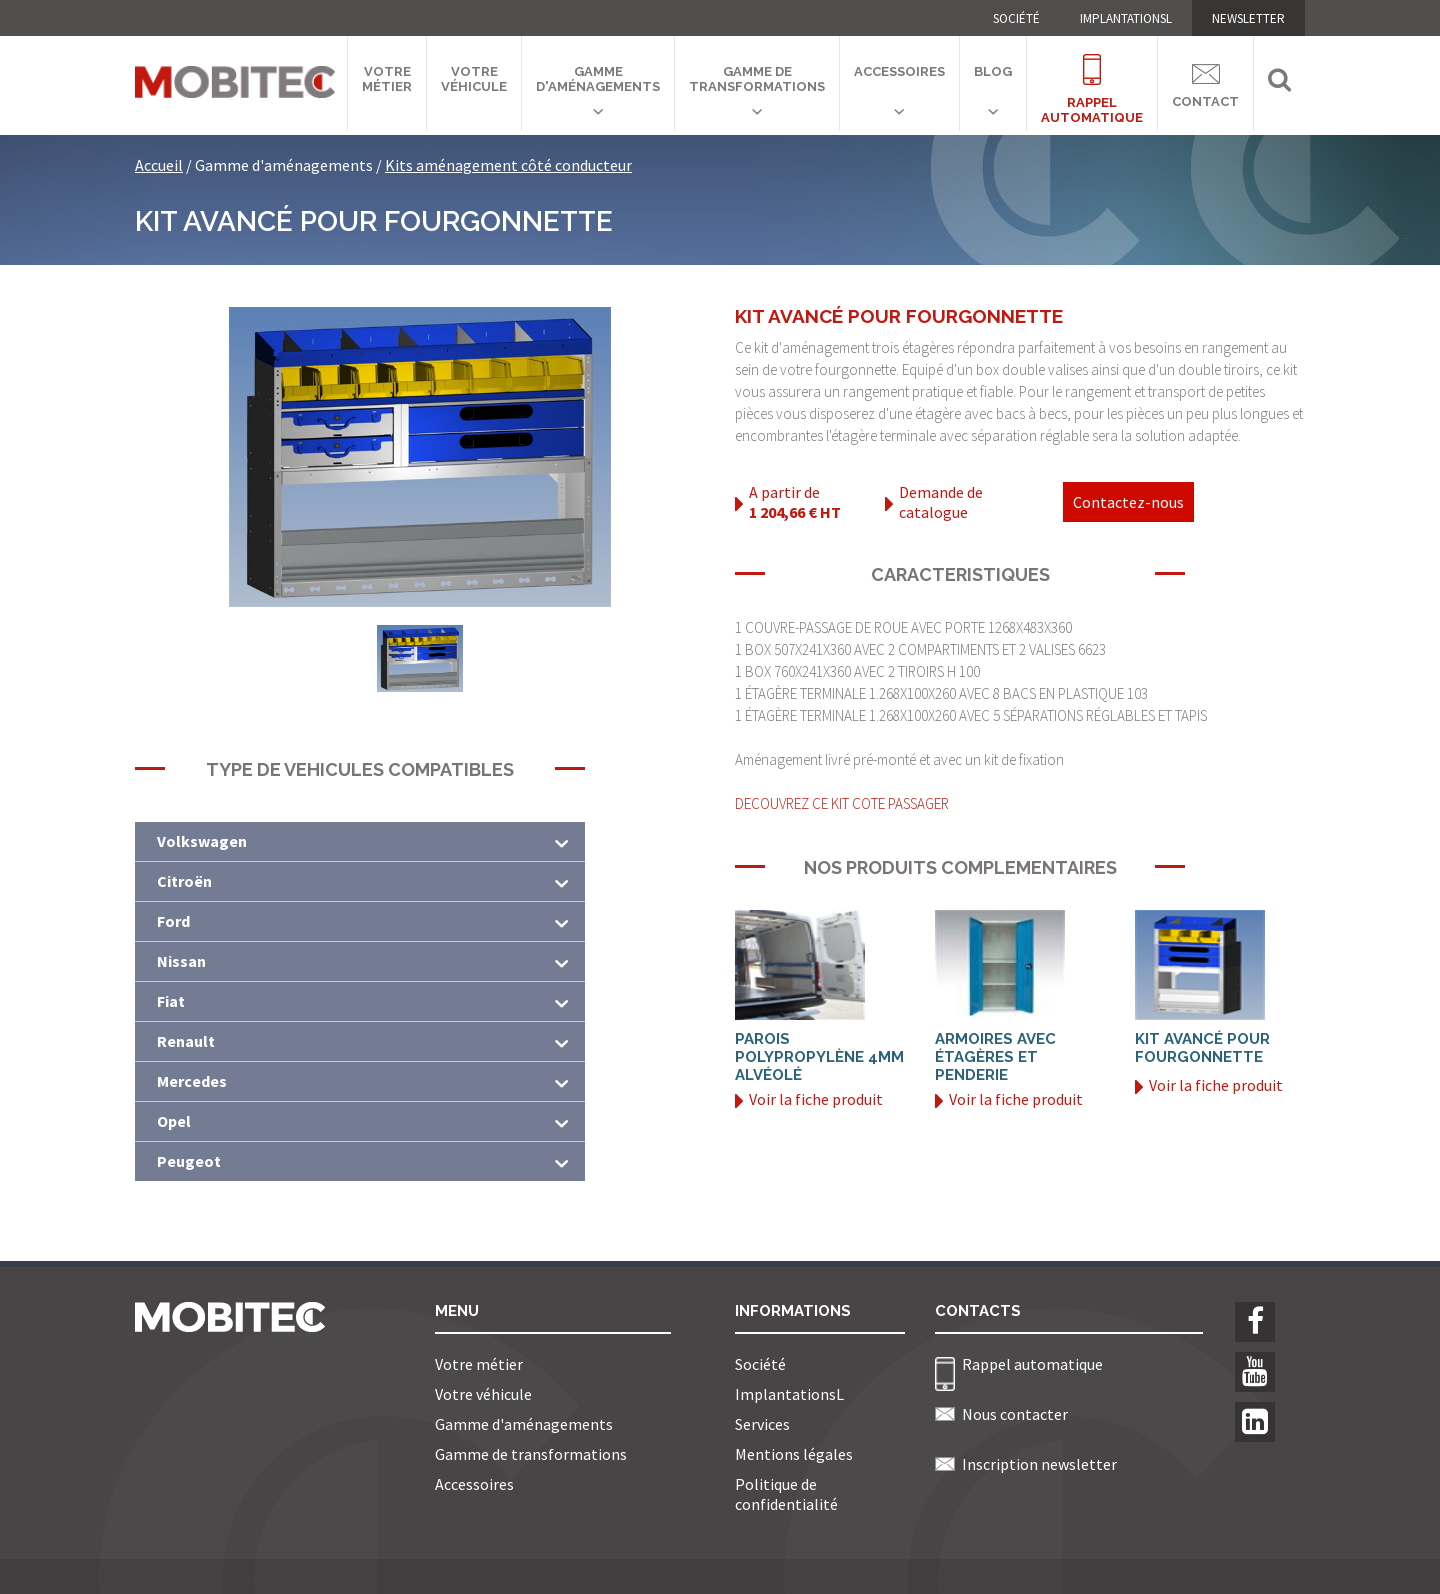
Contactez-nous (1128, 502)
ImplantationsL (1126, 18)
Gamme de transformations (757, 79)
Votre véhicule (474, 79)
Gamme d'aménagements (598, 79)
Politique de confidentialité (786, 1494)
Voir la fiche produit (809, 1099)
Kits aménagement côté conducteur (508, 165)
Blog (993, 71)
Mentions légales (794, 1454)
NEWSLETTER (1248, 18)
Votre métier (387, 79)
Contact (1205, 82)
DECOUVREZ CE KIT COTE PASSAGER (842, 803)
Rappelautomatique (1092, 77)
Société (1016, 18)
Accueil (159, 165)
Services (762, 1424)
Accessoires (899, 71)
